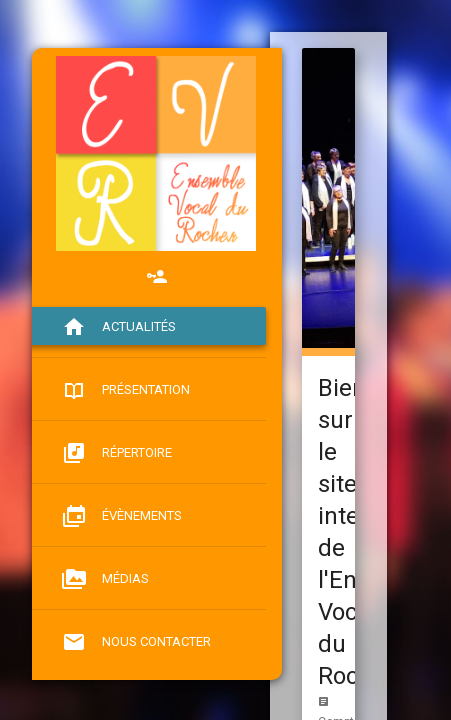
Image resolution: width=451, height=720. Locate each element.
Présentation (126, 390)
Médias (105, 579)
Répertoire (117, 453)
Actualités (119, 327)
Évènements (122, 516)
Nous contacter (136, 642)
